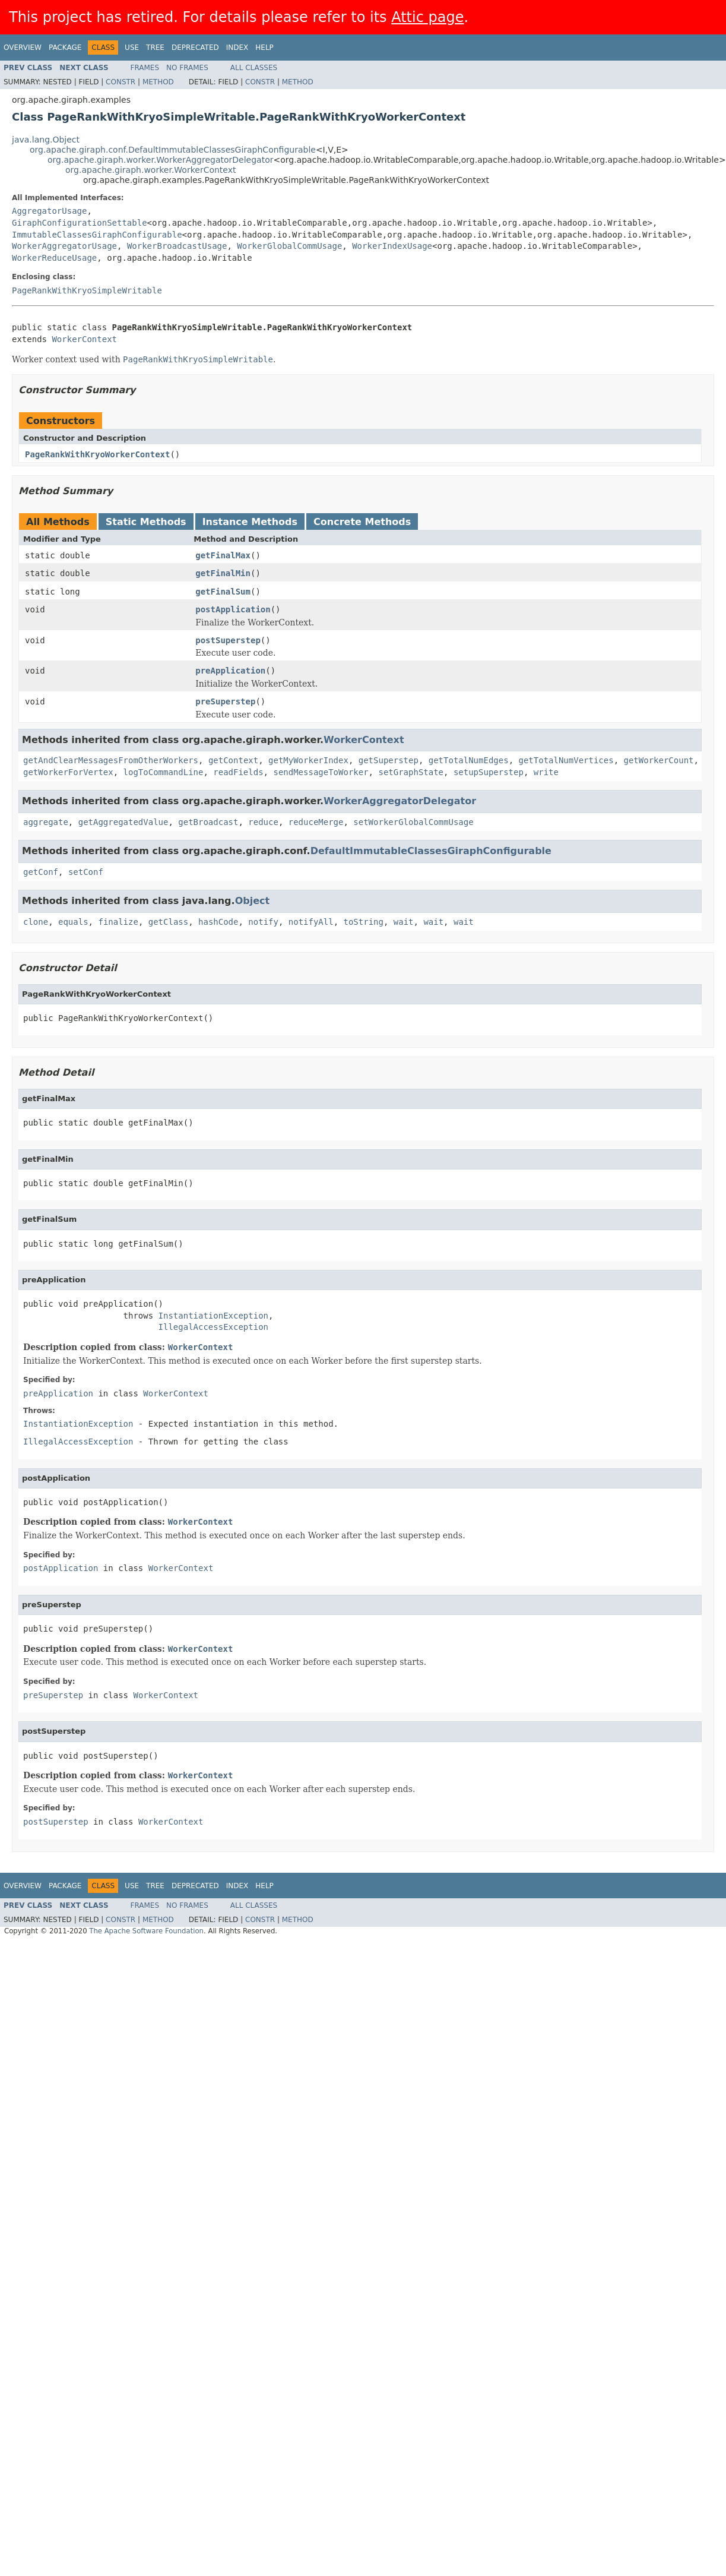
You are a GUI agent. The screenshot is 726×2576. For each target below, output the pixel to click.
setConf (85, 872)
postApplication (232, 609)
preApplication (230, 670)
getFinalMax (223, 555)
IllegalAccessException (213, 1327)
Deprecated (195, 47)
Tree (155, 47)
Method (158, 82)
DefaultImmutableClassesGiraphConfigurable (430, 850)
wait (404, 922)
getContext (233, 760)
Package (65, 47)
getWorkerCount (659, 760)
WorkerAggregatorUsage (64, 246)
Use (132, 47)
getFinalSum (223, 591)
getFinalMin (223, 573)
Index (237, 47)
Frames (145, 68)
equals (73, 922)
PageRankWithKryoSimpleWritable (87, 290)
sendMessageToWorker (320, 772)
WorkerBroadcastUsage (177, 246)
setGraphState (410, 772)
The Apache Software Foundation (146, 1931)
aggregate (45, 822)
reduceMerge (316, 822)
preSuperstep (225, 701)
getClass (168, 922)
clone (35, 922)
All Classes (253, 68)
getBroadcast (208, 822)
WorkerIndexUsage (392, 246)
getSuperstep (389, 760)
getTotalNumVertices (565, 760)
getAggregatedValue (123, 822)
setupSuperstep (489, 772)
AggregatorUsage (49, 211)
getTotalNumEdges (469, 760)
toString (363, 922)
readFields (238, 772)
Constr (120, 82)
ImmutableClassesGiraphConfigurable (97, 234)
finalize (118, 922)
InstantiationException (213, 1315)
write (546, 772)
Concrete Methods (362, 521)
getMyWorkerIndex (308, 760)
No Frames (187, 68)
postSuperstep (228, 640)
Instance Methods (249, 521)
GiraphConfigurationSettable (79, 222)
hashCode (218, 922)
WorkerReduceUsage (54, 258)
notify (263, 922)
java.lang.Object (46, 139)
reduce (263, 822)
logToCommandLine (163, 772)
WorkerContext (84, 339)
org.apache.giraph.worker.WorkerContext (150, 170)
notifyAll (311, 922)
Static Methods (146, 521)
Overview (23, 47)
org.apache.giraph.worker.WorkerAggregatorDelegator (160, 160)
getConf (40, 872)
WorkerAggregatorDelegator (400, 801)
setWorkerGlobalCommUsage (413, 822)
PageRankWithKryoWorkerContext (97, 454)
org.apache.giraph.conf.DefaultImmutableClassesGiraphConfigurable (173, 149)
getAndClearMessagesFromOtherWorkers (110, 760)
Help (264, 47)
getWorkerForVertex (68, 772)
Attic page (427, 17)
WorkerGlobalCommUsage (289, 246)
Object (252, 900)
